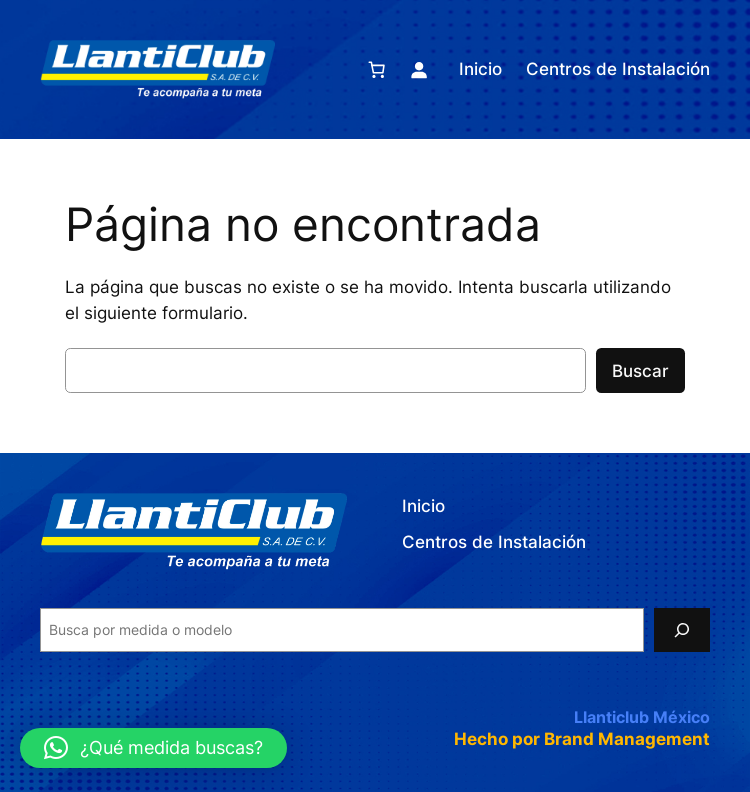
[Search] (682, 629)
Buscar (640, 371)
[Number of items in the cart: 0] (377, 69)
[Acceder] (419, 69)
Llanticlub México (642, 717)
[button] (153, 748)
